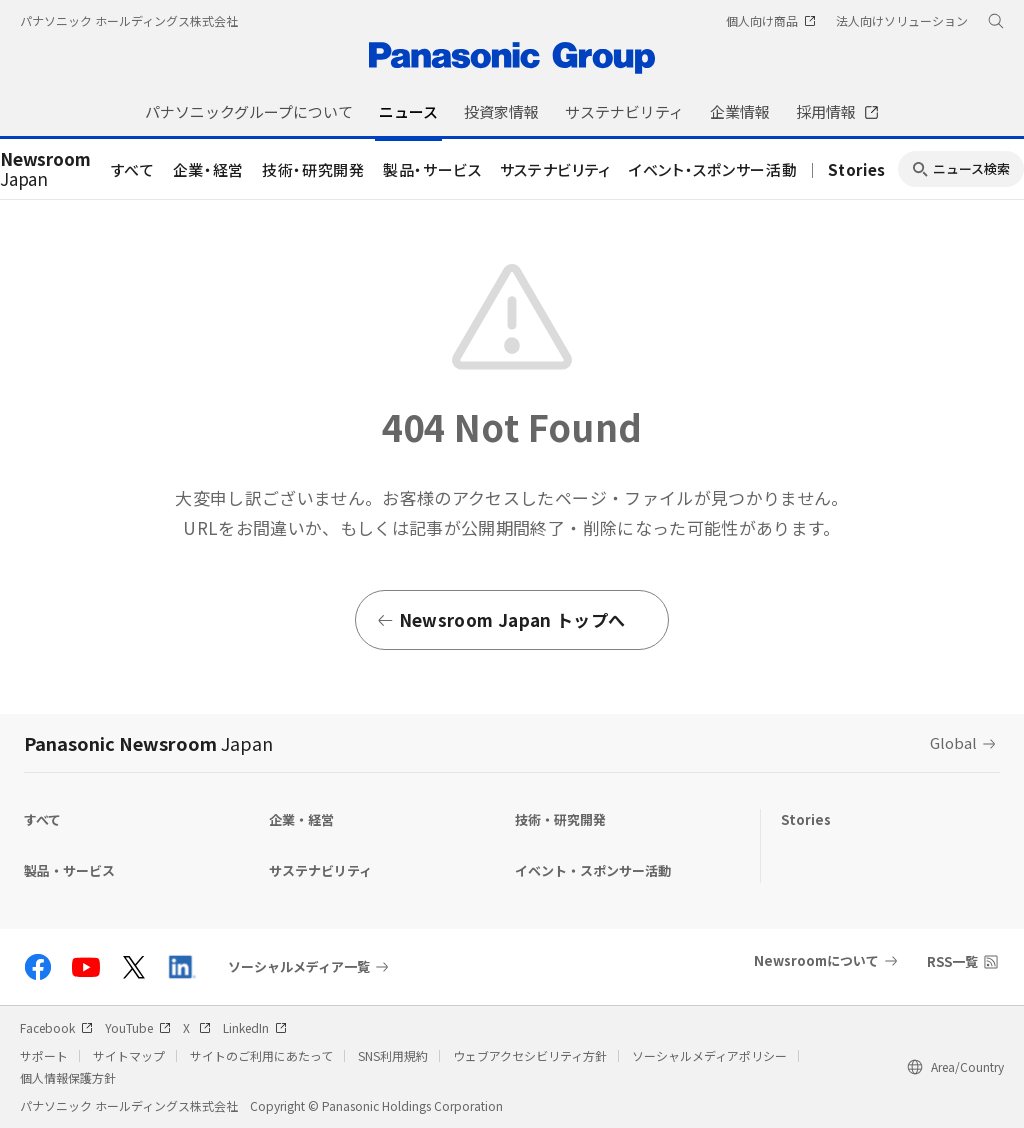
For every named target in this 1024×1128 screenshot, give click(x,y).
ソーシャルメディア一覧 (299, 967)
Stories (857, 169)
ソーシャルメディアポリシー (709, 1055)
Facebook (56, 1027)
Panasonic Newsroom (148, 743)
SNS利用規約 (393, 1055)
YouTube (138, 1027)
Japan (45, 170)
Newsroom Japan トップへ (500, 619)
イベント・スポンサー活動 (713, 169)
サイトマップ (129, 1055)
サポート (44, 1055)
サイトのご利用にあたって (261, 1055)
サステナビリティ (555, 169)
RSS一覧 (952, 961)
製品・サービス (432, 169)
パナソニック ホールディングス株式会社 (129, 20)
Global (953, 742)
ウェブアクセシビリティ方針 (530, 1055)
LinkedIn (255, 1027)
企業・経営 (208, 169)
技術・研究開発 (313, 169)
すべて (133, 169)
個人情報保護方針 (68, 1077)
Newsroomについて (816, 960)
